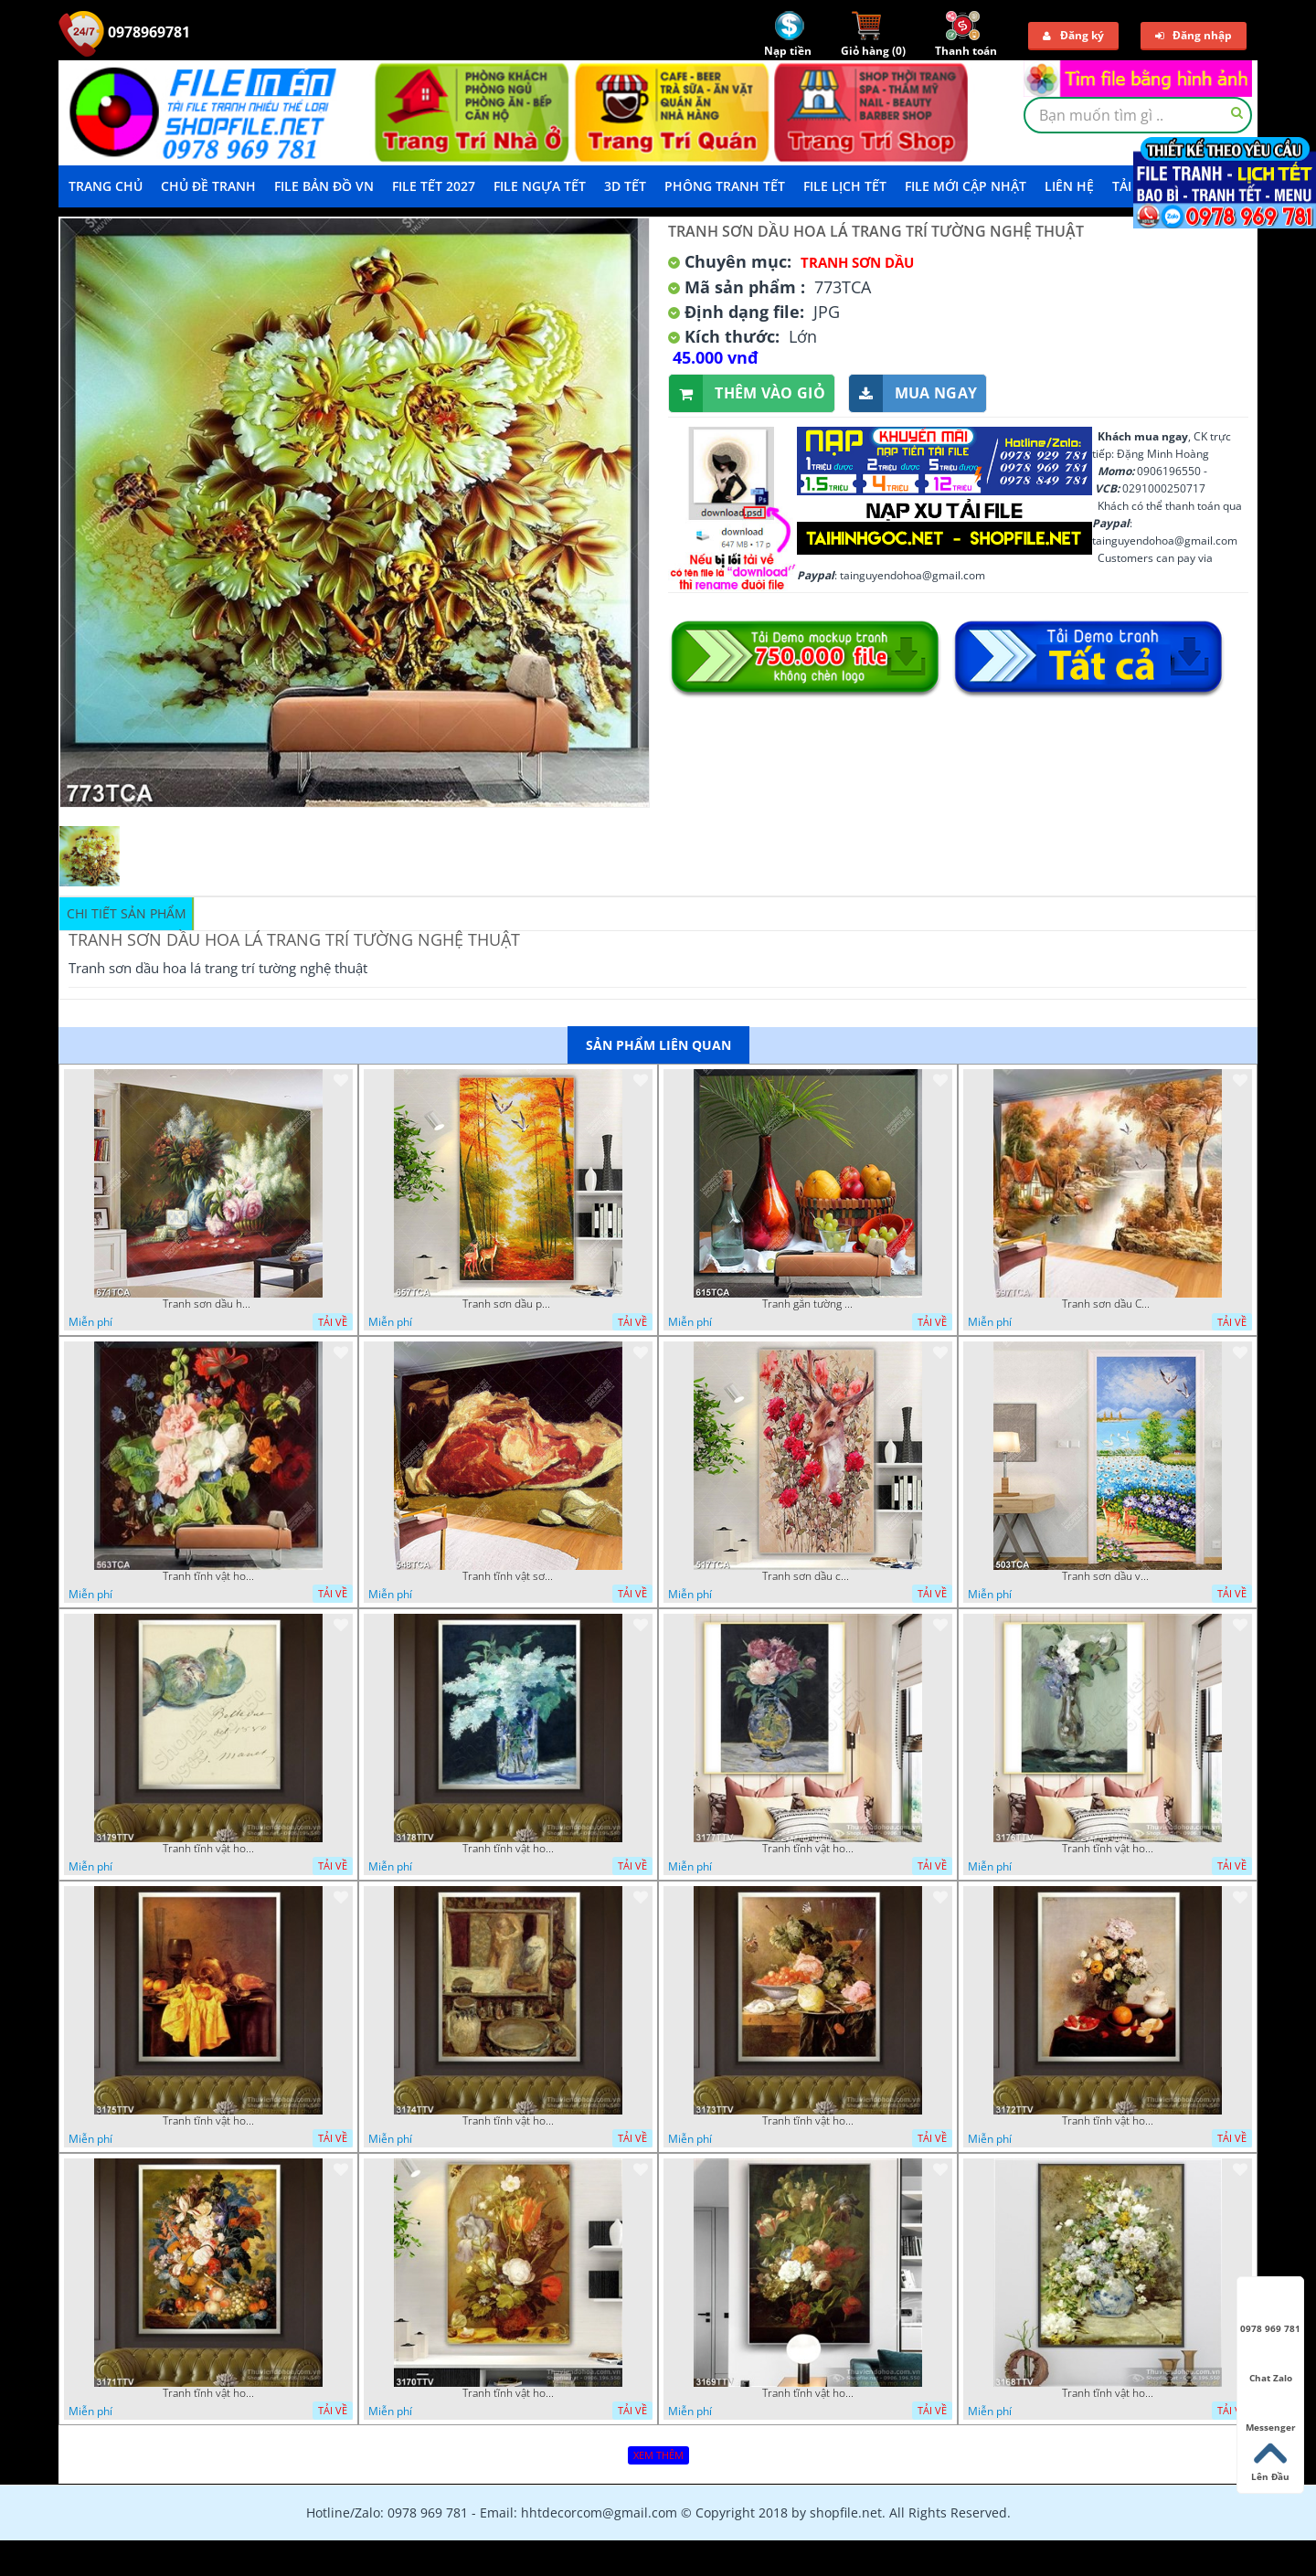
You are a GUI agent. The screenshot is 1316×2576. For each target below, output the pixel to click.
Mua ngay (913, 393)
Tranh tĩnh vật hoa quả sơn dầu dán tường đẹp (208, 1848)
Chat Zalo (1270, 2361)
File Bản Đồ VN (324, 186)
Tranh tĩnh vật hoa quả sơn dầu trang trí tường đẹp (508, 1848)
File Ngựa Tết (540, 186)
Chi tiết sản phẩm (126, 913)
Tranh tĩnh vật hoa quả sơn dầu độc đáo (508, 2393)
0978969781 (124, 32)
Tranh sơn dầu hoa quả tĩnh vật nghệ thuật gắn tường (208, 1304)
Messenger (1271, 2410)
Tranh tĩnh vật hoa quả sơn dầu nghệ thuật (808, 1848)
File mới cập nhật (965, 186)
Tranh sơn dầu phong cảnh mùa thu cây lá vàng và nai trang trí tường (508, 1304)
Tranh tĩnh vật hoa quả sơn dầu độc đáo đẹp (808, 2121)
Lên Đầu (1270, 2460)
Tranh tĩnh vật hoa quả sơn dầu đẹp (208, 2393)
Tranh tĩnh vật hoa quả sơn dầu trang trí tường (1107, 1848)
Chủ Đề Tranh (208, 186)
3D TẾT (625, 186)
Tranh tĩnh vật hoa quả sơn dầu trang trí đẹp (208, 2121)
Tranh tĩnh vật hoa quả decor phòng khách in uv (208, 1576)
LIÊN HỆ (1069, 186)
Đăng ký (1073, 35)
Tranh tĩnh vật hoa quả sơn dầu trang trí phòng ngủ (1107, 2121)
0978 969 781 (1270, 2312)
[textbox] (1138, 115)
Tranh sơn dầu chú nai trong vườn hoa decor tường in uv (808, 1576)
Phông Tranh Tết (724, 186)
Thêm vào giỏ (747, 393)
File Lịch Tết (844, 186)
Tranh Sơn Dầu (857, 262)
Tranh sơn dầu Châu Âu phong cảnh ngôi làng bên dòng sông (1107, 1304)
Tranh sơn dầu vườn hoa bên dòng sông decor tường (1107, 1576)
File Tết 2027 (433, 186)
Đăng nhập (1193, 35)
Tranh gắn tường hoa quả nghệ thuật (808, 1304)
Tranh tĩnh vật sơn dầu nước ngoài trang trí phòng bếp (508, 1576)
